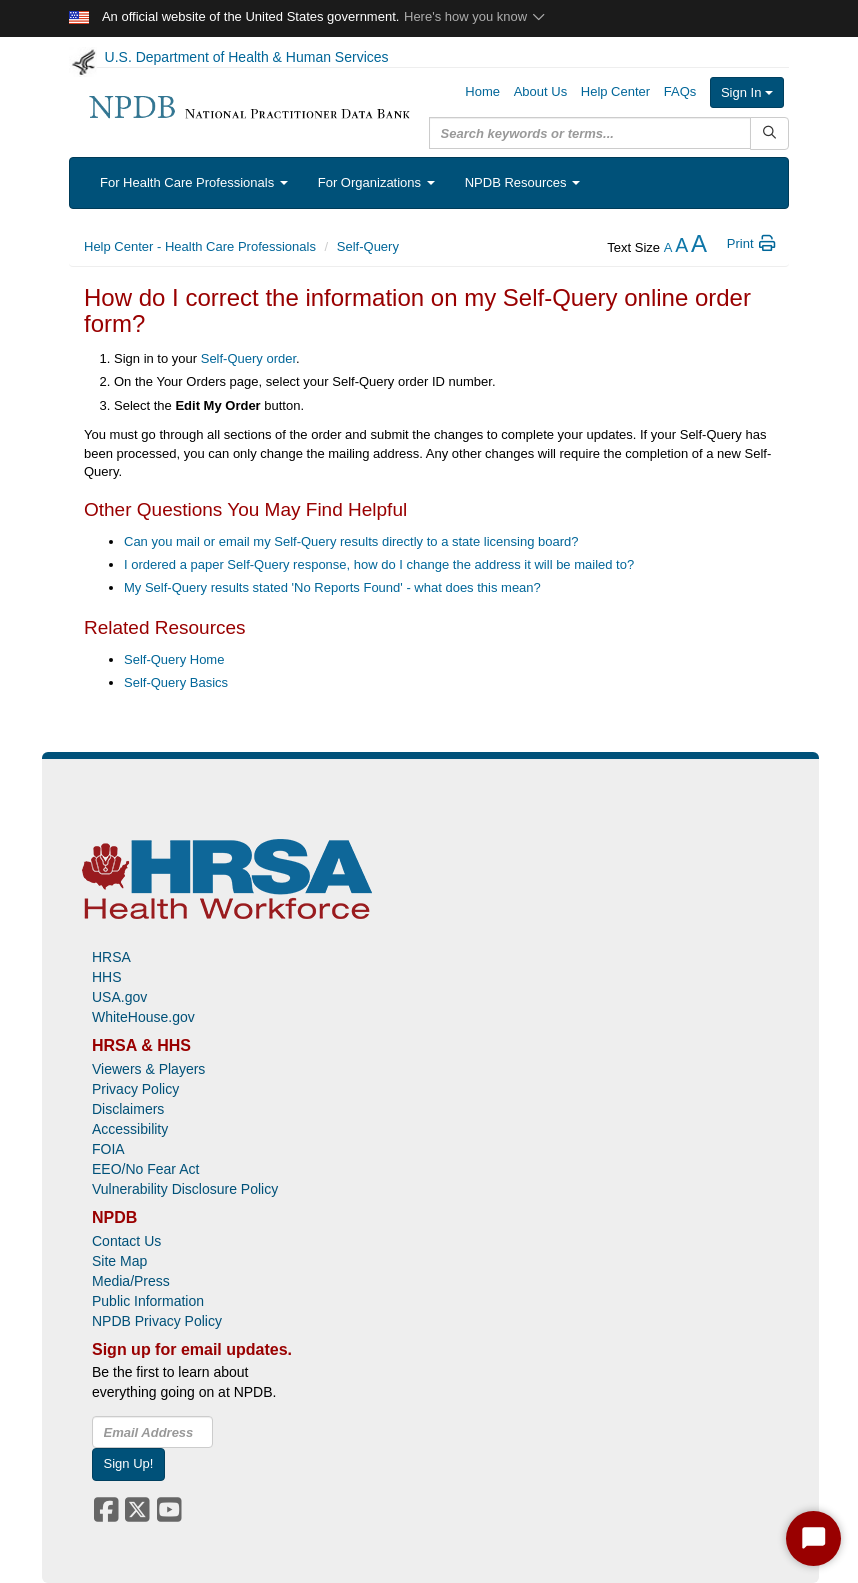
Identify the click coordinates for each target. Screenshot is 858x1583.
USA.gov (119, 997)
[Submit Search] (769, 133)
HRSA (111, 957)
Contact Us (126, 1241)
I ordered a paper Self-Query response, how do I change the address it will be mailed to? (379, 564)
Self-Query (368, 246)
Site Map (119, 1261)
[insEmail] (152, 1432)
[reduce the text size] (668, 247)
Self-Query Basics (176, 682)
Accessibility (130, 1129)
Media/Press (131, 1281)
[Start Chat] (813, 1538)
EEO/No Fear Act (145, 1169)
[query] (590, 133)
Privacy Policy (135, 1089)
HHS (107, 977)
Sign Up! (129, 1463)
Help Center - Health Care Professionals (200, 246)
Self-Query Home (174, 659)
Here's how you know (475, 16)
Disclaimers (128, 1109)
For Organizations (376, 182)
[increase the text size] (699, 247)
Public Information (148, 1301)
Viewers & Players (148, 1069)
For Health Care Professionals (194, 182)
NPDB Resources (522, 182)
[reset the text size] (681, 247)
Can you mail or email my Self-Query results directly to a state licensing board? (351, 541)
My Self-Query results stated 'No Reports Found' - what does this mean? (332, 587)
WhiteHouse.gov (143, 1017)
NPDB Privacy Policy (157, 1321)
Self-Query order (248, 358)
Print (752, 243)
